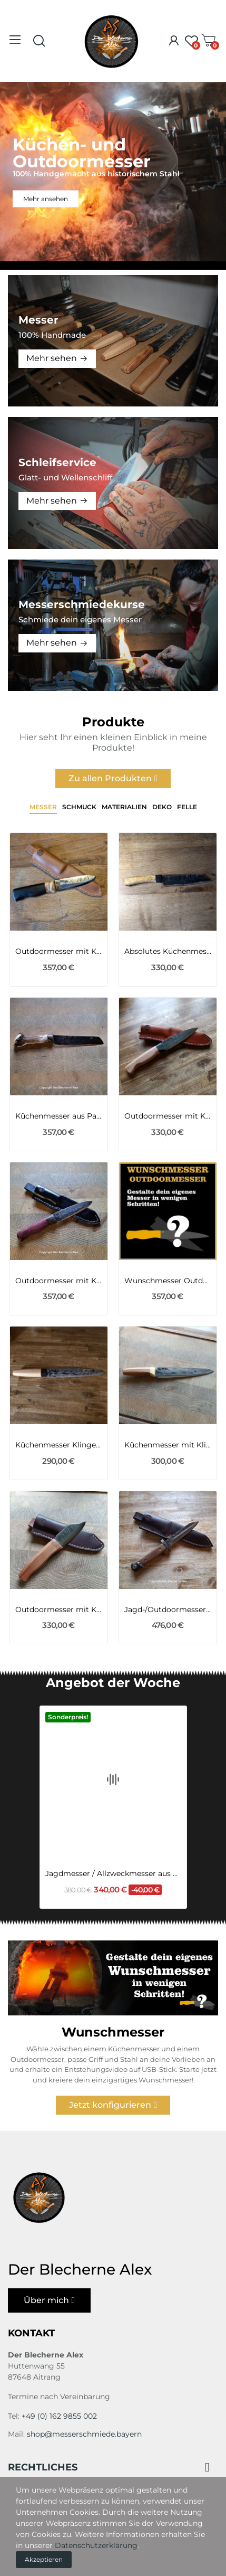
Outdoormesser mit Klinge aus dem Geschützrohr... (58, 1609)
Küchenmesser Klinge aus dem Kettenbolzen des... (58, 1445)
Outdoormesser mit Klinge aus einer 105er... (58, 1280)
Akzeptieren (44, 2559)
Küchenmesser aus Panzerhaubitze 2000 (58, 1116)
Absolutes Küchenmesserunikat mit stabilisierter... (167, 951)
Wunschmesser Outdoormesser (167, 1280)
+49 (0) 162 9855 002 (59, 2416)
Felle (187, 807)
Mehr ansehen (45, 198)
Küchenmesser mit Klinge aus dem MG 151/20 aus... (167, 1445)
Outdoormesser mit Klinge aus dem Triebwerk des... (167, 1116)
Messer (43, 807)
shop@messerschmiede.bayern (84, 2434)
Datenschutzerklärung (96, 2545)
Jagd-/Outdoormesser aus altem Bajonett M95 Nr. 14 (167, 1609)
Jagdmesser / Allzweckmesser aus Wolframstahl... (113, 1836)
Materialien (124, 807)
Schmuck (79, 807)
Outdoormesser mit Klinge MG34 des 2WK (58, 951)
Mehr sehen (51, 358)
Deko (162, 807)
